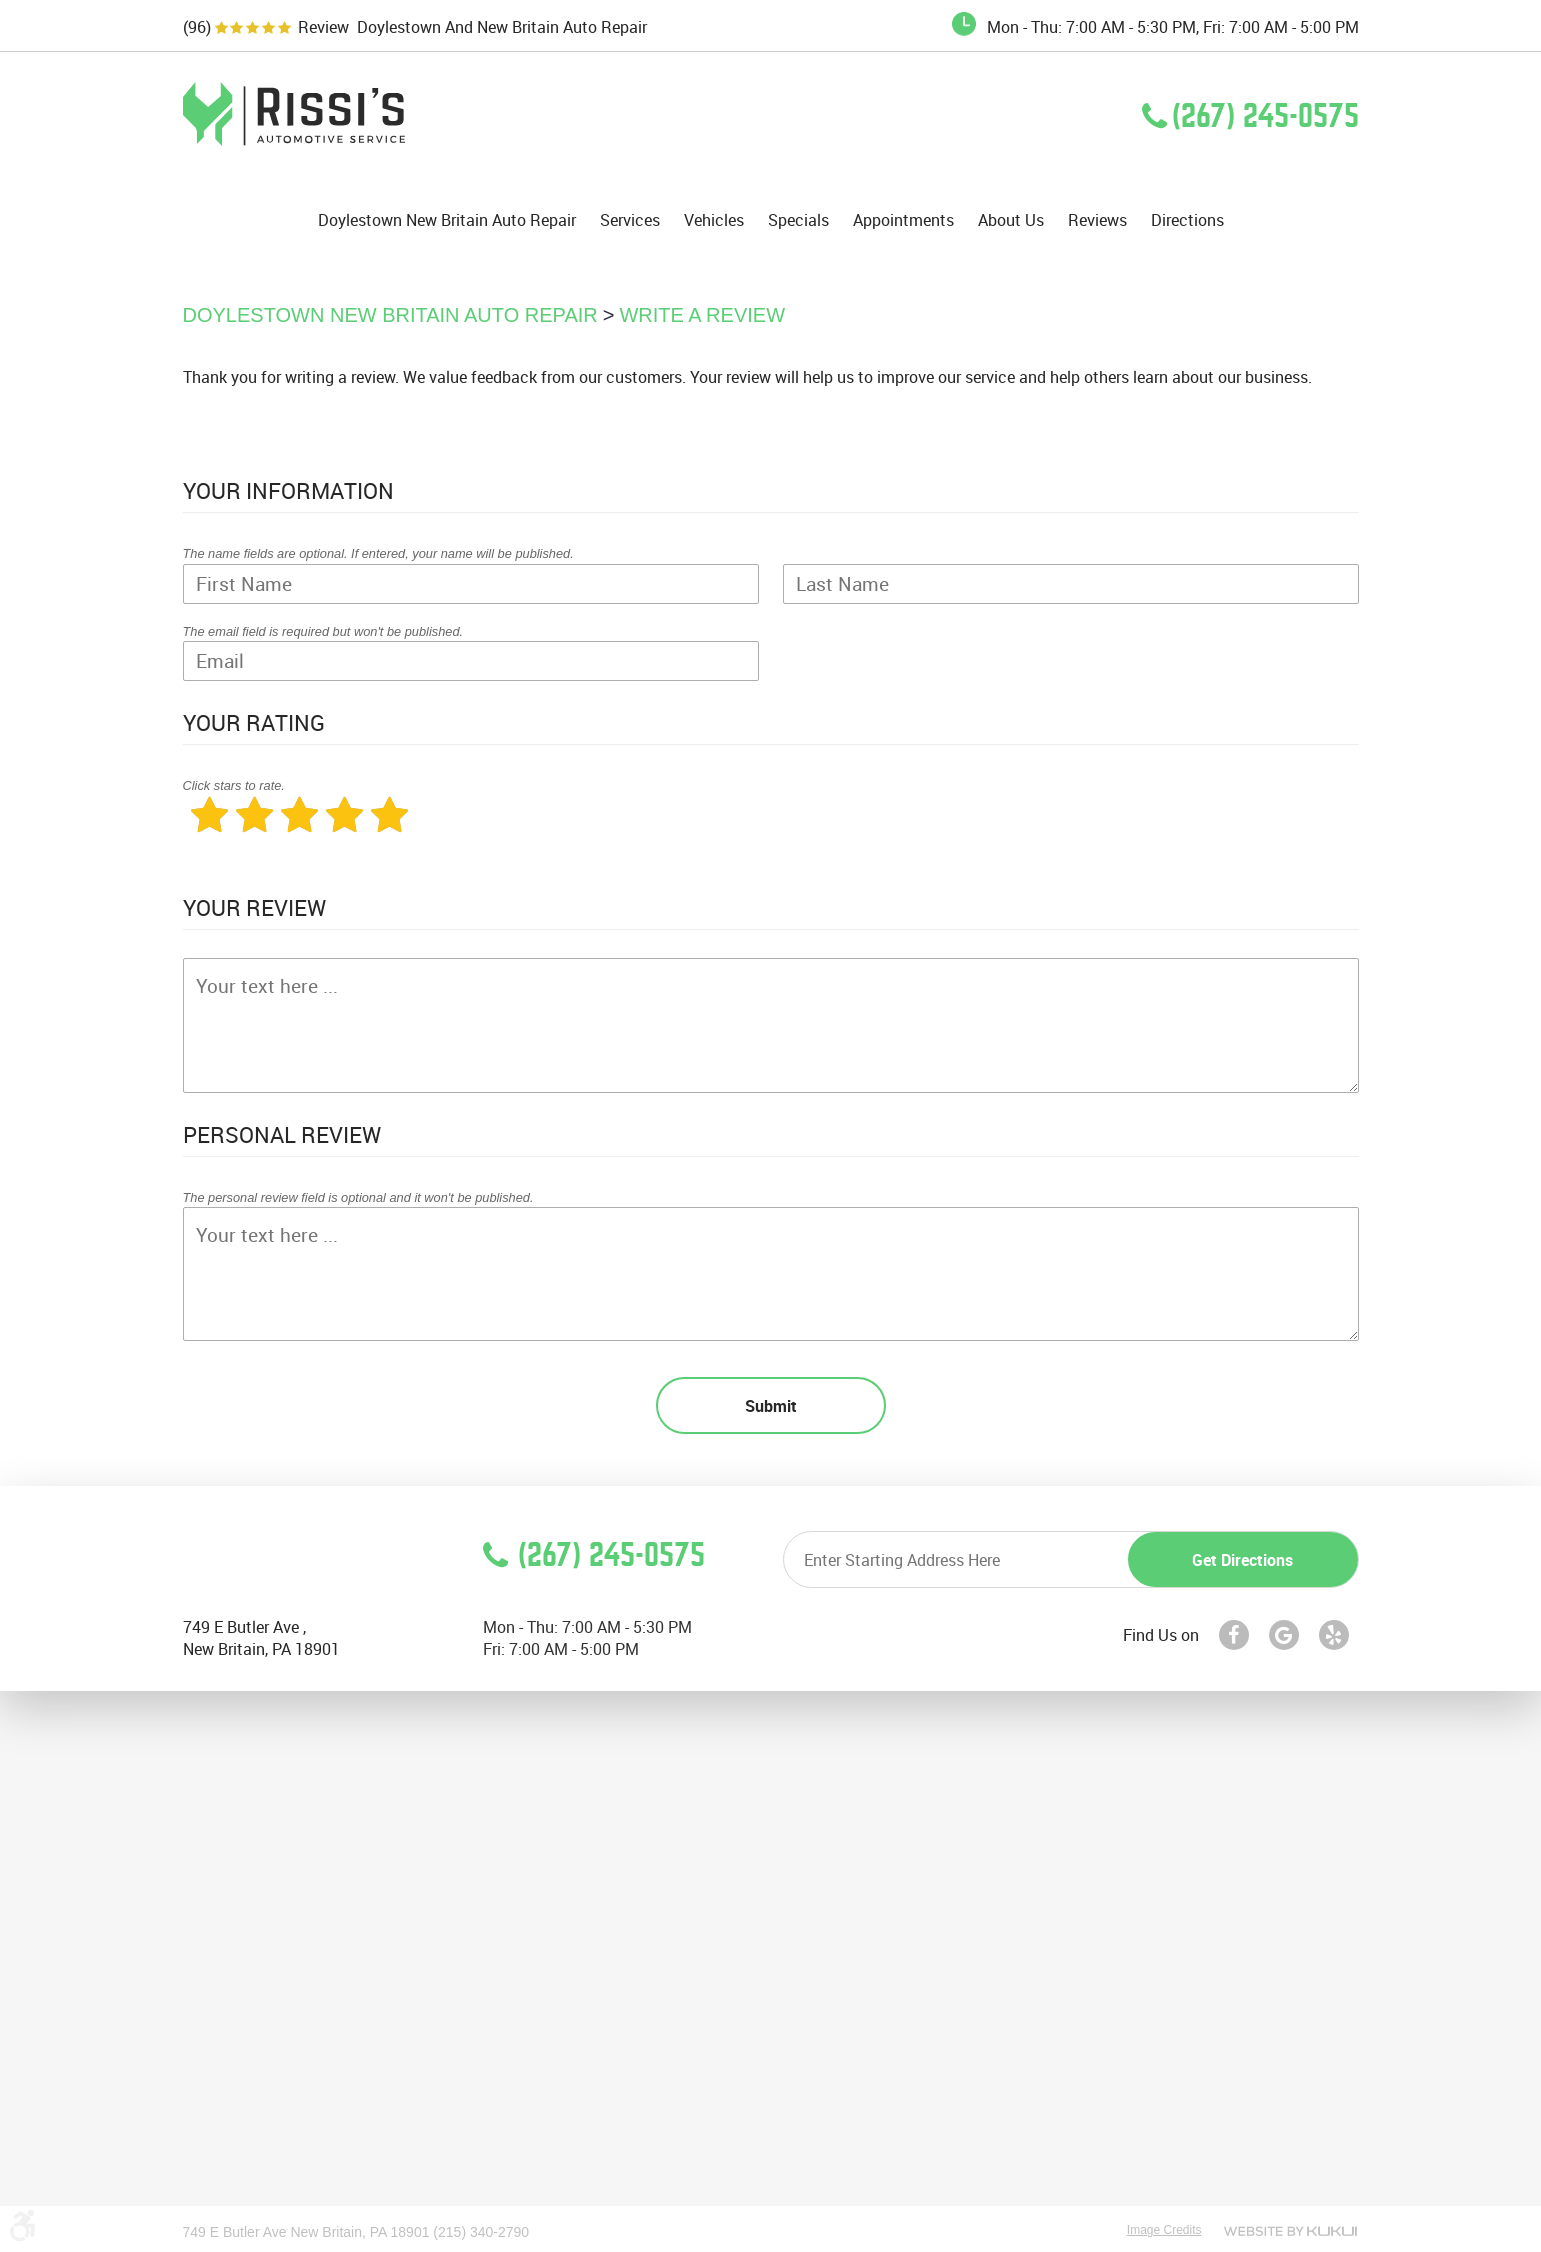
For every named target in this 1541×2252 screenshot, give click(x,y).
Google (1284, 1635)
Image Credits (1164, 2230)
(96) (197, 27)
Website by (1290, 2231)
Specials (798, 220)
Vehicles (714, 220)
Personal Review (282, 1134)
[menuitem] (447, 220)
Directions (1187, 220)
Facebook (1234, 1635)
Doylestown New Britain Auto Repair (447, 220)
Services (630, 220)
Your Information (288, 490)
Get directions (1242, 1560)
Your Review (254, 907)
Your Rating (254, 722)
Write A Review (702, 315)
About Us (1011, 220)
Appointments (903, 220)
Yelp (1334, 1635)
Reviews (1097, 220)
